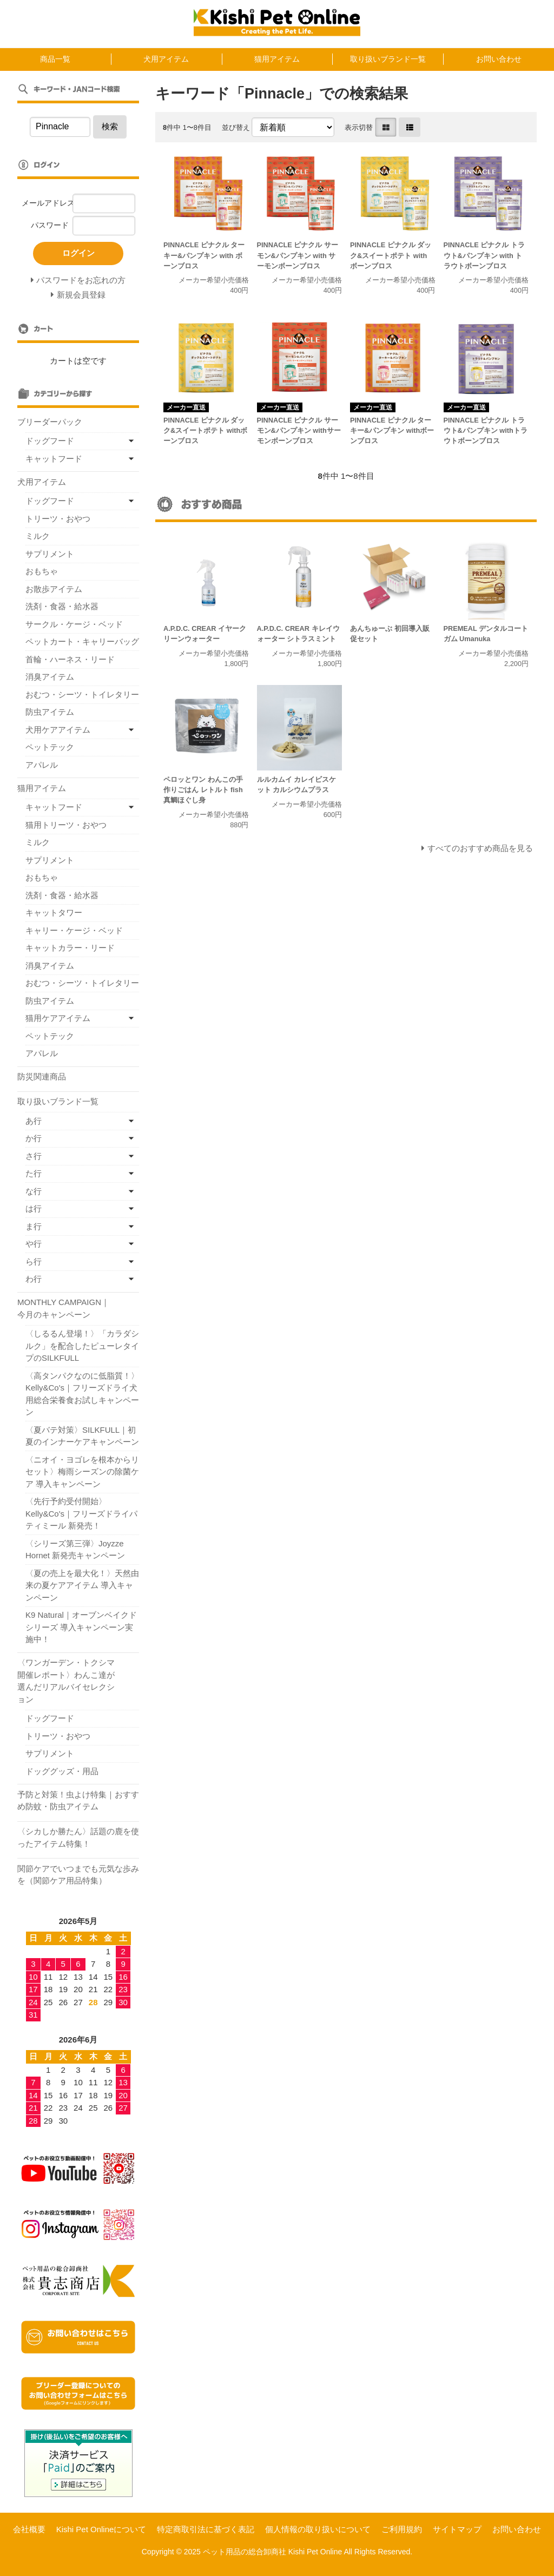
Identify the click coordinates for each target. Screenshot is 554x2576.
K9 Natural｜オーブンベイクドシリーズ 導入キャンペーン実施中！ (81, 1627)
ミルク (37, 536)
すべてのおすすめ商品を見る (480, 848)
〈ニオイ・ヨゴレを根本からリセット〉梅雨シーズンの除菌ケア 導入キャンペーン (82, 1471)
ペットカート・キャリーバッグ (82, 641)
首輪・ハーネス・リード (70, 659)
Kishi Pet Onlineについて (101, 2529)
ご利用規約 (401, 2529)
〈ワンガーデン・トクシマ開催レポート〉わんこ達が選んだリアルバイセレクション (66, 1681)
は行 (33, 1208)
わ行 (33, 1278)
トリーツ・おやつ (57, 518)
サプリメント (49, 553)
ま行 (33, 1226)
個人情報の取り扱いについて (318, 2529)
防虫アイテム (49, 711)
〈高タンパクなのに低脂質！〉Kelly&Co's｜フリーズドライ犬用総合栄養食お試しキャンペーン (82, 1394)
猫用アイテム (277, 59)
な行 (33, 1191)
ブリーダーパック (49, 421)
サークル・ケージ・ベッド (74, 624)
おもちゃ (41, 571)
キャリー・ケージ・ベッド (74, 930)
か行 (33, 1138)
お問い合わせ (499, 59)
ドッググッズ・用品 (61, 1771)
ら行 (33, 1261)
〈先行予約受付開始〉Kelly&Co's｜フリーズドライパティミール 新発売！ (81, 1513)
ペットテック (49, 747)
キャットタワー (53, 912)
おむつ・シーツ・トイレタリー (82, 694)
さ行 (33, 1156)
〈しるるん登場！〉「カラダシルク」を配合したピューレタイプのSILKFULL (82, 1345)
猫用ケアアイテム (57, 1018)
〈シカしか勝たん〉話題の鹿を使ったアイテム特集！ (78, 1837)
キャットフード (53, 458)
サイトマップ (457, 2529)
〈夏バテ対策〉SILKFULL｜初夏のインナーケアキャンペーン (82, 1436)
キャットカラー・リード (70, 947)
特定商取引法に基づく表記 (205, 2529)
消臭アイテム (49, 676)
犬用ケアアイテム (57, 729)
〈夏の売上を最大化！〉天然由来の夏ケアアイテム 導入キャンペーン (82, 1585)
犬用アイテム (166, 59)
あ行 (33, 1120)
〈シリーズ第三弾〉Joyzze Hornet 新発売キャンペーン (75, 1549)
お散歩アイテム (53, 589)
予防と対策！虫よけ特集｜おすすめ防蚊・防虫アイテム (78, 1800)
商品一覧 (55, 59)
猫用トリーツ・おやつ (66, 824)
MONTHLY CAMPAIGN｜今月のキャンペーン (63, 1308)
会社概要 (29, 2529)
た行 (33, 1173)
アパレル (41, 764)
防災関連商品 (41, 1076)
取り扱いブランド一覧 (388, 59)
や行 (33, 1243)
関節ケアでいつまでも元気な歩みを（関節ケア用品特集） (78, 1875)
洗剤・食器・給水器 (61, 606)
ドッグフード (49, 440)
